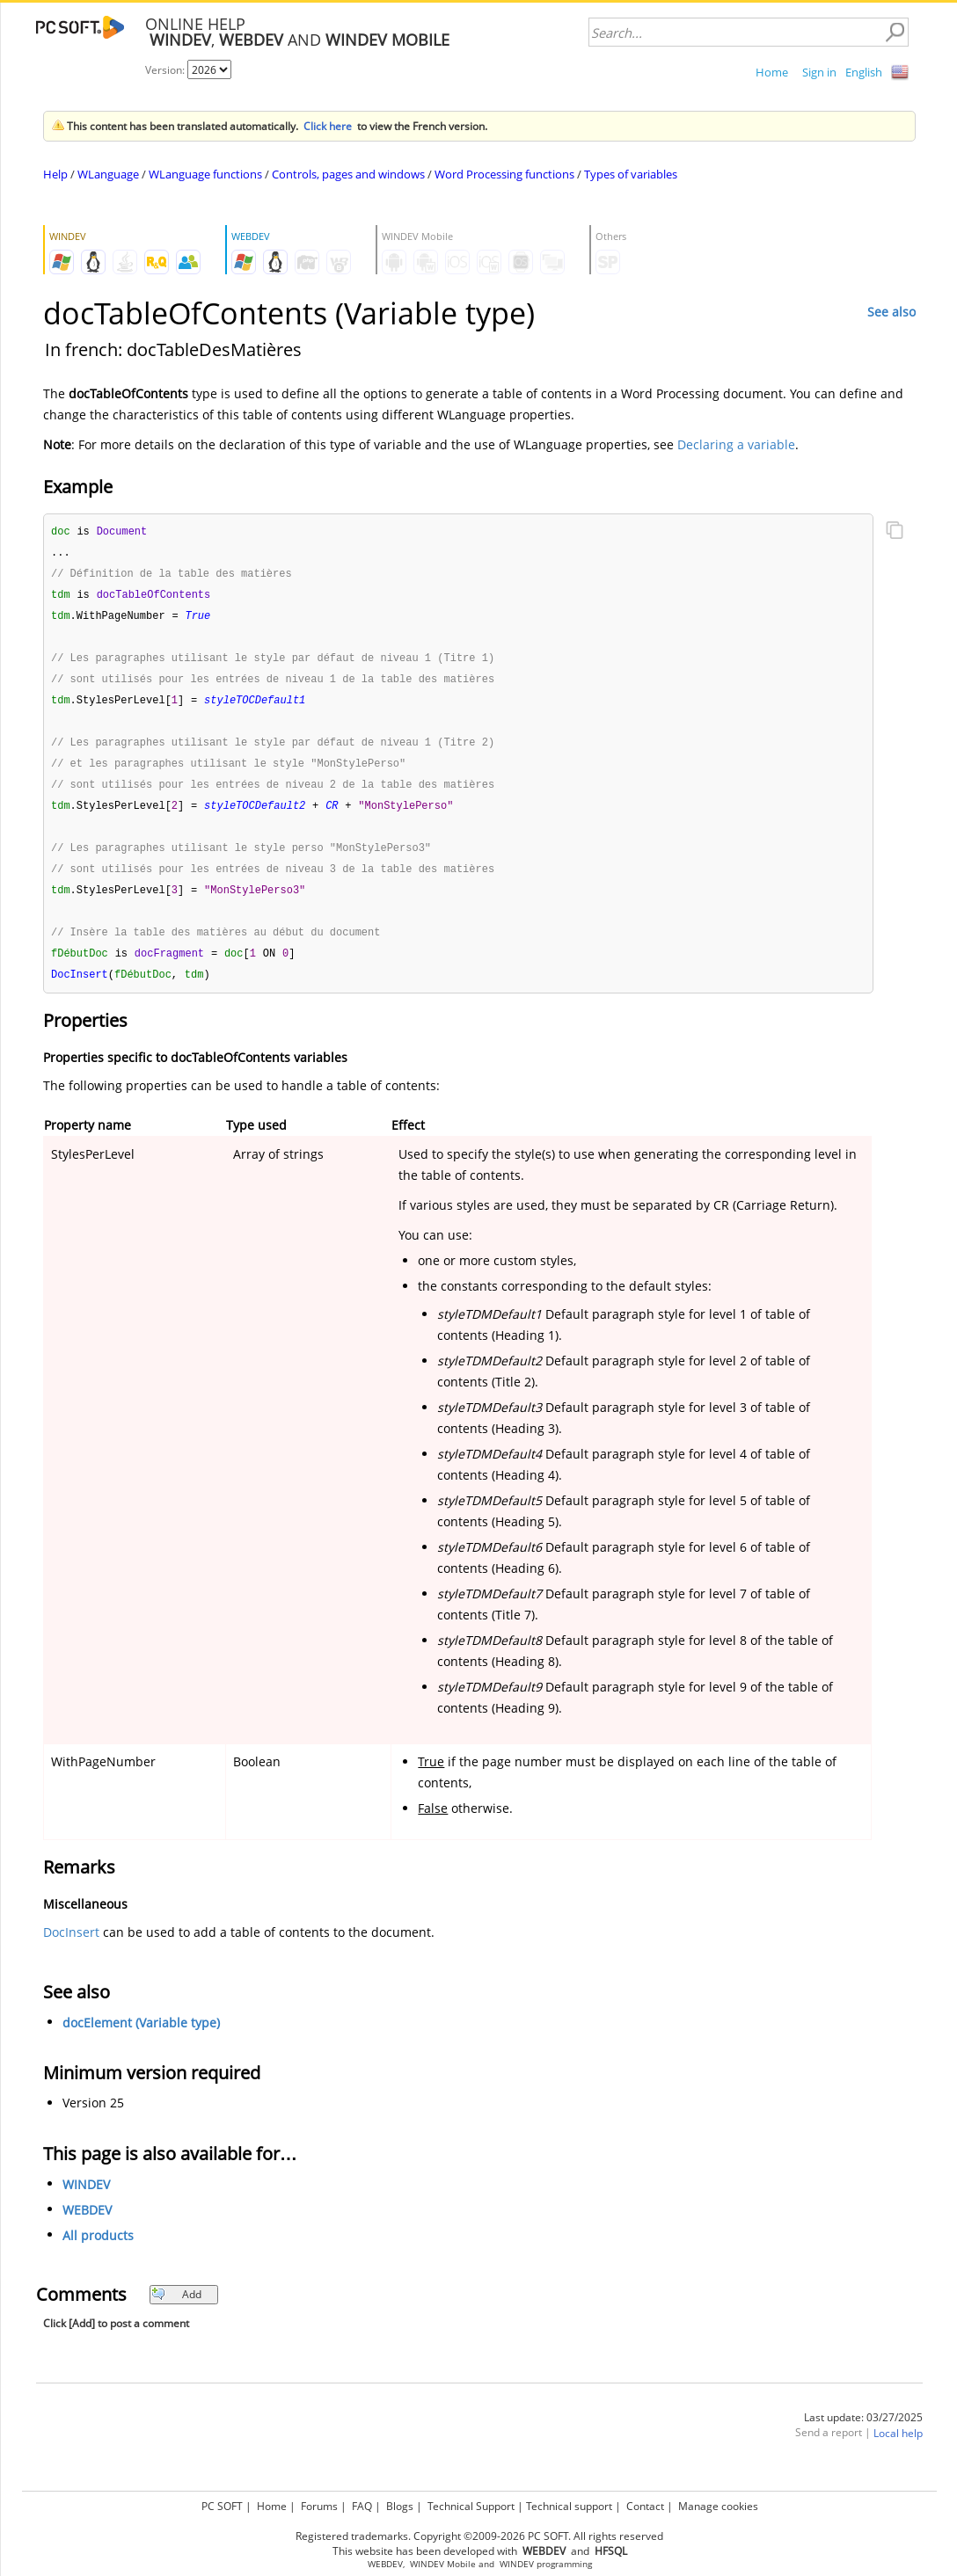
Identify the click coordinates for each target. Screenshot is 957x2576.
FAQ (362, 2506)
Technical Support (471, 2506)
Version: (166, 69)
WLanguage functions (205, 174)
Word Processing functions (504, 174)
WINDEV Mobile (443, 2564)
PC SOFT (222, 2506)
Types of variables (630, 174)
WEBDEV (87, 2225)
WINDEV (86, 2200)
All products (98, 2251)
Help (55, 174)
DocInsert (71, 1947)
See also (891, 311)
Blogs (399, 2506)
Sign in (819, 72)
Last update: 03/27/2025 (863, 2433)
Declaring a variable (736, 444)
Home (772, 72)
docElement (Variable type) (141, 2038)
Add (176, 2310)
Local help (898, 2448)
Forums (319, 2506)
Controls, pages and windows (348, 174)
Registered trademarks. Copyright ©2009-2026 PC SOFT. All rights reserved (479, 2536)
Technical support (569, 2506)
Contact (645, 2506)
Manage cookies (718, 2506)
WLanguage (108, 174)
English (863, 72)
